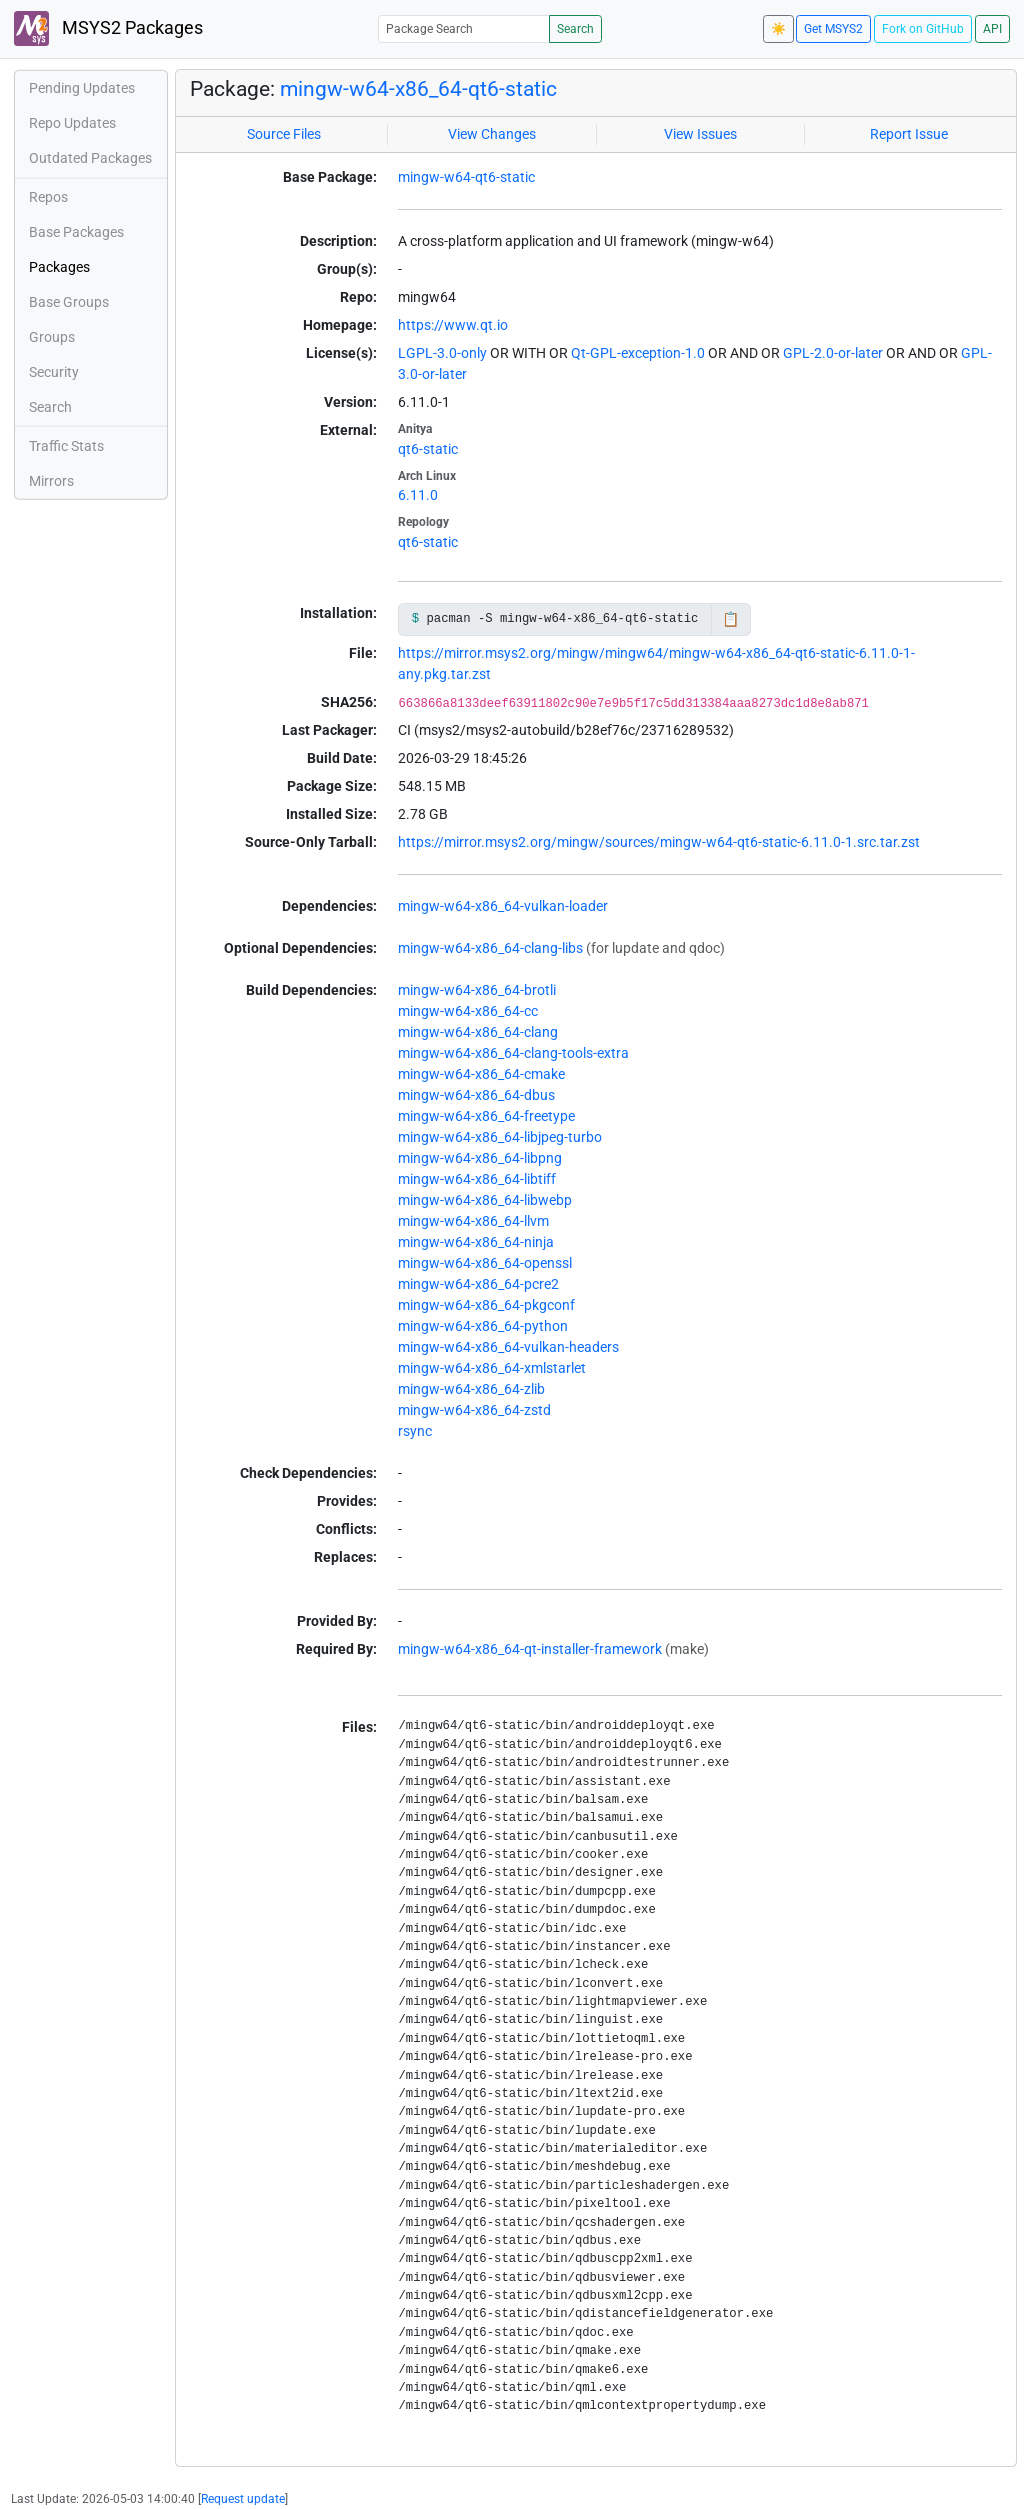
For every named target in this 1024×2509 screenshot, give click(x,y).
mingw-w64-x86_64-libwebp (485, 1200)
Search (575, 29)
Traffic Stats (66, 446)
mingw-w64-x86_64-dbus (476, 1095)
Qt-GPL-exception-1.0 (638, 353)
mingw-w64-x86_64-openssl (485, 1263)
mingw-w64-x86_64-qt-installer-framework (530, 1649)
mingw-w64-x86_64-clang (478, 1032)
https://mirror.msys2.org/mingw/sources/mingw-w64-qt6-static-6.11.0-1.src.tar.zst (659, 842)
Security (54, 372)
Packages (59, 267)
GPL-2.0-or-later (833, 353)
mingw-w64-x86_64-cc (468, 1011)
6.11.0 (418, 495)
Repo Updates (72, 123)
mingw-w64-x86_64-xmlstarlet (492, 1368)
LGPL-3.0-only (442, 353)
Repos (48, 197)
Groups (52, 337)
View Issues (700, 134)
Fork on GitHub (923, 29)
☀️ (778, 29)
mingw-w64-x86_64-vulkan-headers (508, 1347)
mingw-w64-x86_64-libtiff (477, 1179)
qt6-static (428, 449)
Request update (243, 2499)
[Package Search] (464, 28)
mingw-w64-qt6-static (466, 177)
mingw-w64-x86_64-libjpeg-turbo (500, 1137)
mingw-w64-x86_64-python (483, 1326)
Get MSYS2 (833, 29)
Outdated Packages (90, 158)
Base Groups (69, 302)
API (992, 29)
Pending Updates (82, 88)
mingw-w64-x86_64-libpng (480, 1158)
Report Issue (909, 134)
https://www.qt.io (453, 325)
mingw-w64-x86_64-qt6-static (418, 89)
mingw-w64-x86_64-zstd (474, 1410)
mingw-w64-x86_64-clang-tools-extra (513, 1053)
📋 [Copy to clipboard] (730, 619)
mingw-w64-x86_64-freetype (486, 1116)
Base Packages (76, 232)
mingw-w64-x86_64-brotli (477, 990)
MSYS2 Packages (108, 28)
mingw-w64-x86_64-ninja (476, 1242)
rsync (415, 1431)
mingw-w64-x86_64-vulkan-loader (503, 906)
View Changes (492, 134)
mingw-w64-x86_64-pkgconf (486, 1305)
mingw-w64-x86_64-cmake (481, 1074)
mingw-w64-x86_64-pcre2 (478, 1284)
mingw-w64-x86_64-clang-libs (490, 948)
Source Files (284, 134)
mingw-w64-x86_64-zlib (471, 1389)
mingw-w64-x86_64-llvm (473, 1221)
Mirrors (51, 481)
